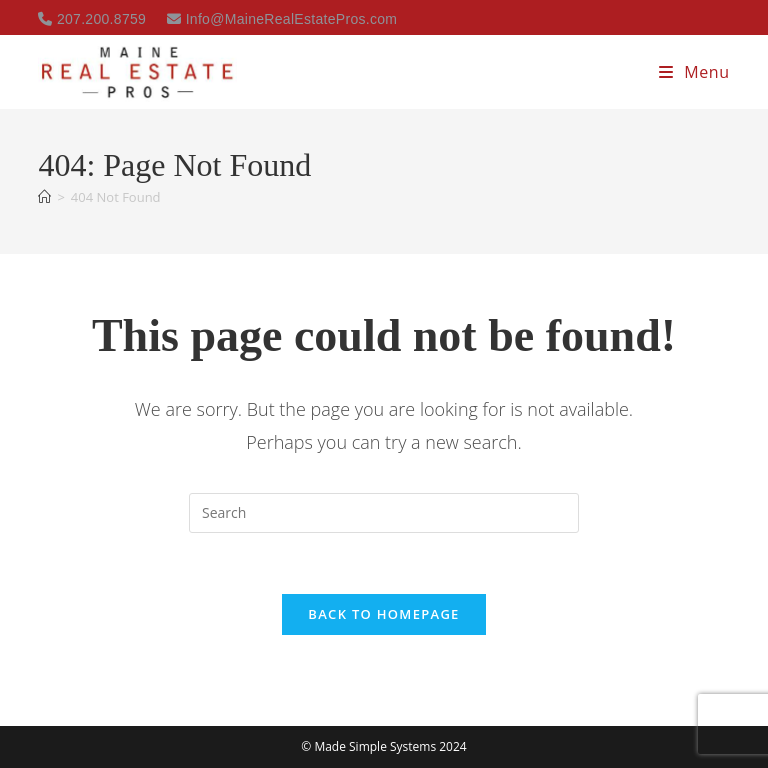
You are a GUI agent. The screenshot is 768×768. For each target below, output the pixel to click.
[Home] (44, 197)
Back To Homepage (383, 614)
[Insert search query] (384, 513)
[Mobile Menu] (694, 72)
